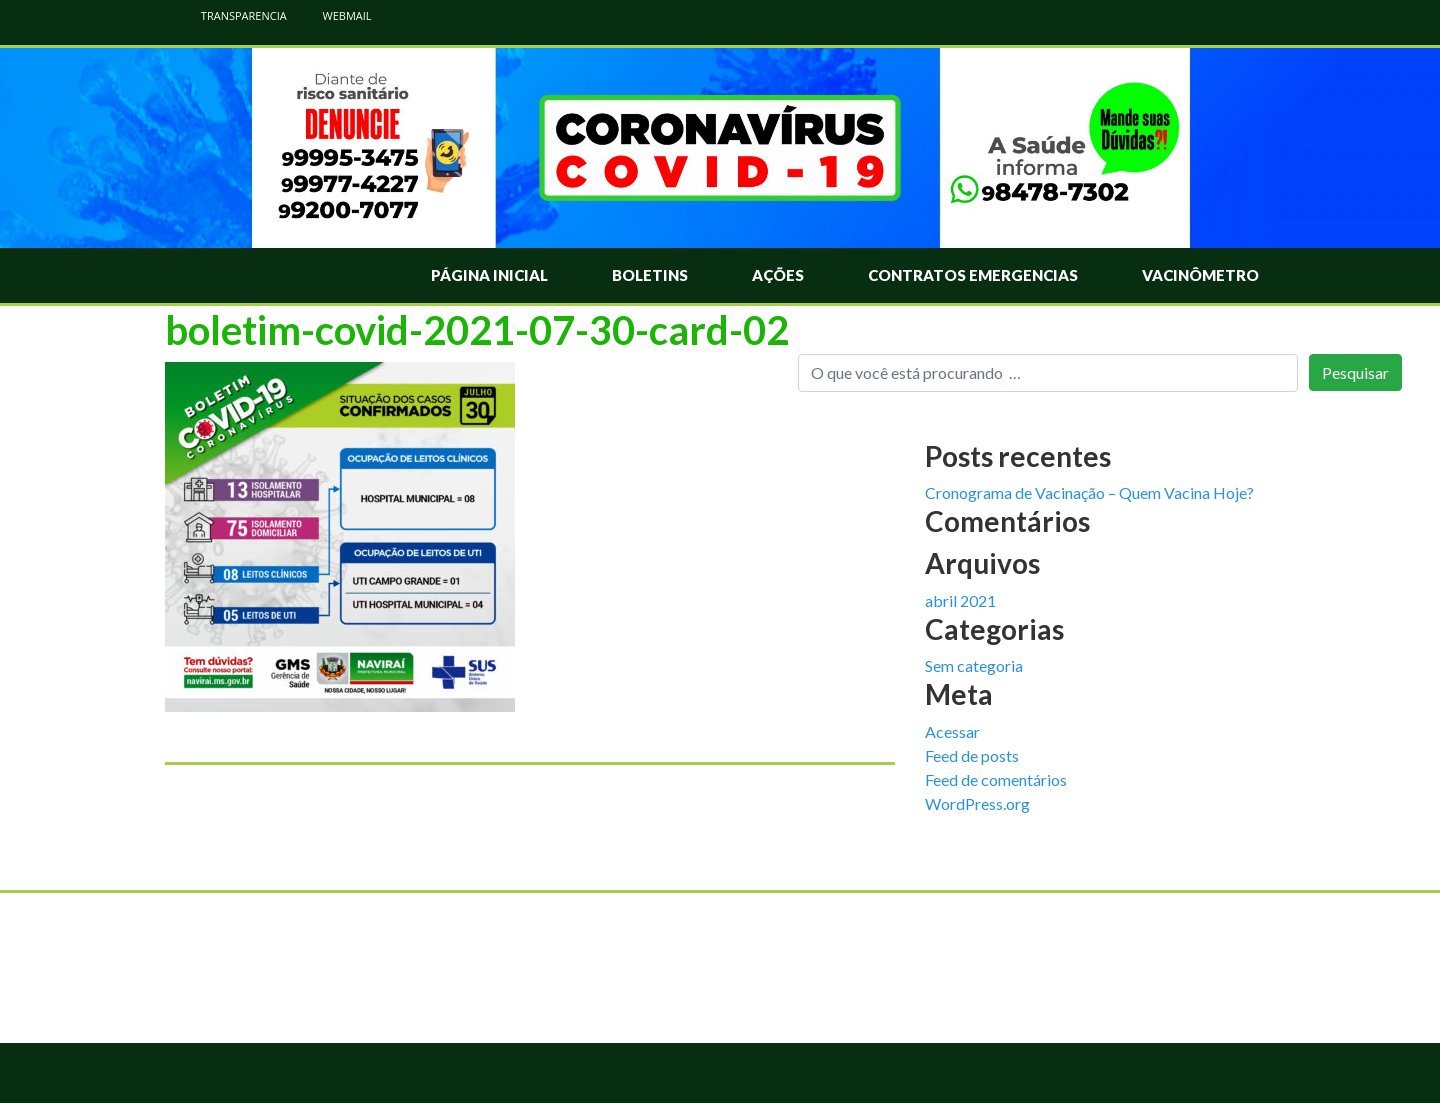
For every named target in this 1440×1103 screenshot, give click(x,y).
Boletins (650, 275)
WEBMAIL (337, 15)
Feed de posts (972, 755)
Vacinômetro (1200, 275)
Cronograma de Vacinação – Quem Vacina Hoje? (1089, 492)
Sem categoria (974, 665)
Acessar (952, 731)
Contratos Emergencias (973, 275)
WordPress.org (977, 803)
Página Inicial (489, 275)
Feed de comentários (996, 779)
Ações (778, 275)
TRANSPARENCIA (233, 15)
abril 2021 (960, 600)
